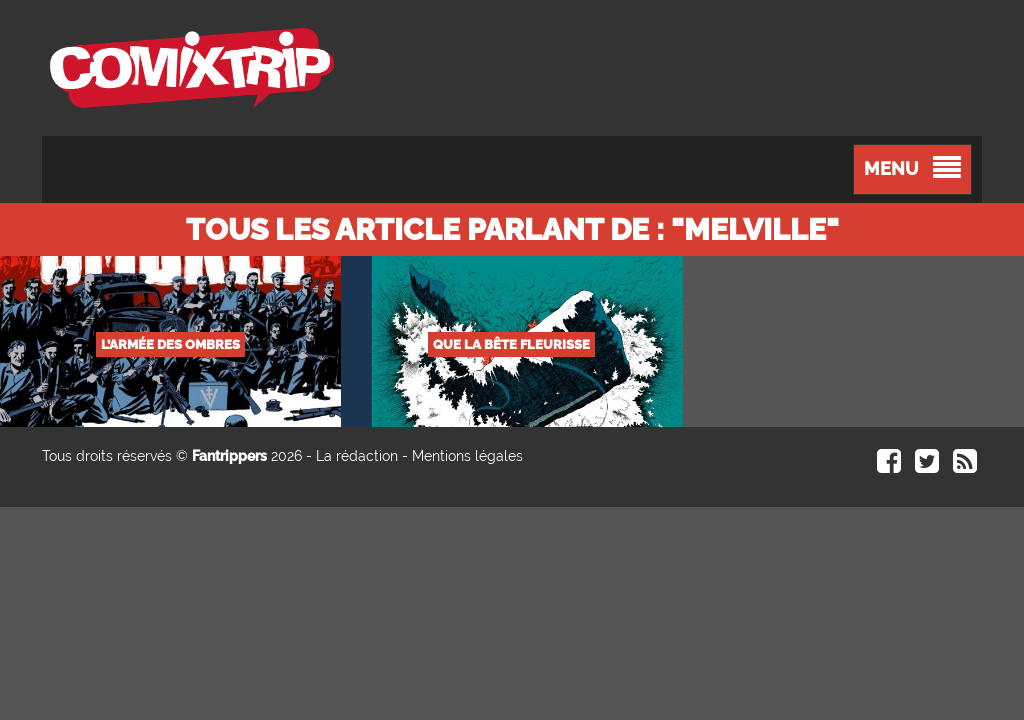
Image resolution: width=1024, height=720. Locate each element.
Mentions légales (467, 456)
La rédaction (357, 456)
